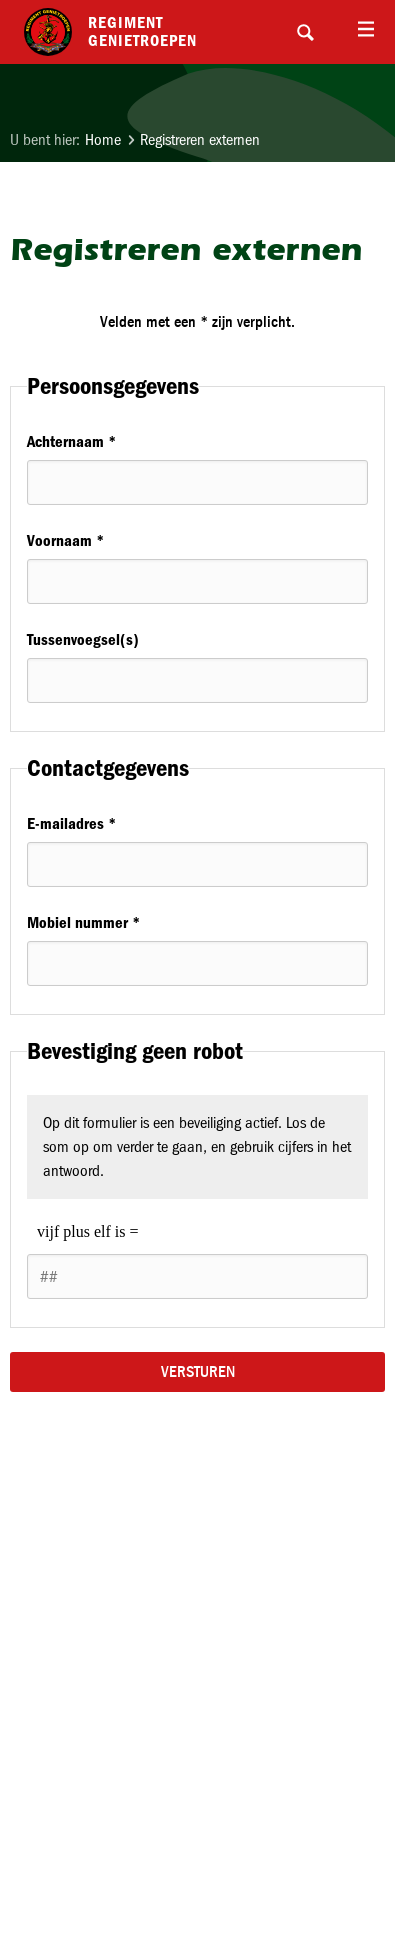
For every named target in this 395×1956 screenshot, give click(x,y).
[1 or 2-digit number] (197, 1276)
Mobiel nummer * (83, 922)
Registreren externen (200, 139)
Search (305, 32)
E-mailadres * (71, 823)
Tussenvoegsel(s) (83, 639)
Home (103, 139)
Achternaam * (71, 441)
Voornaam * (65, 540)
